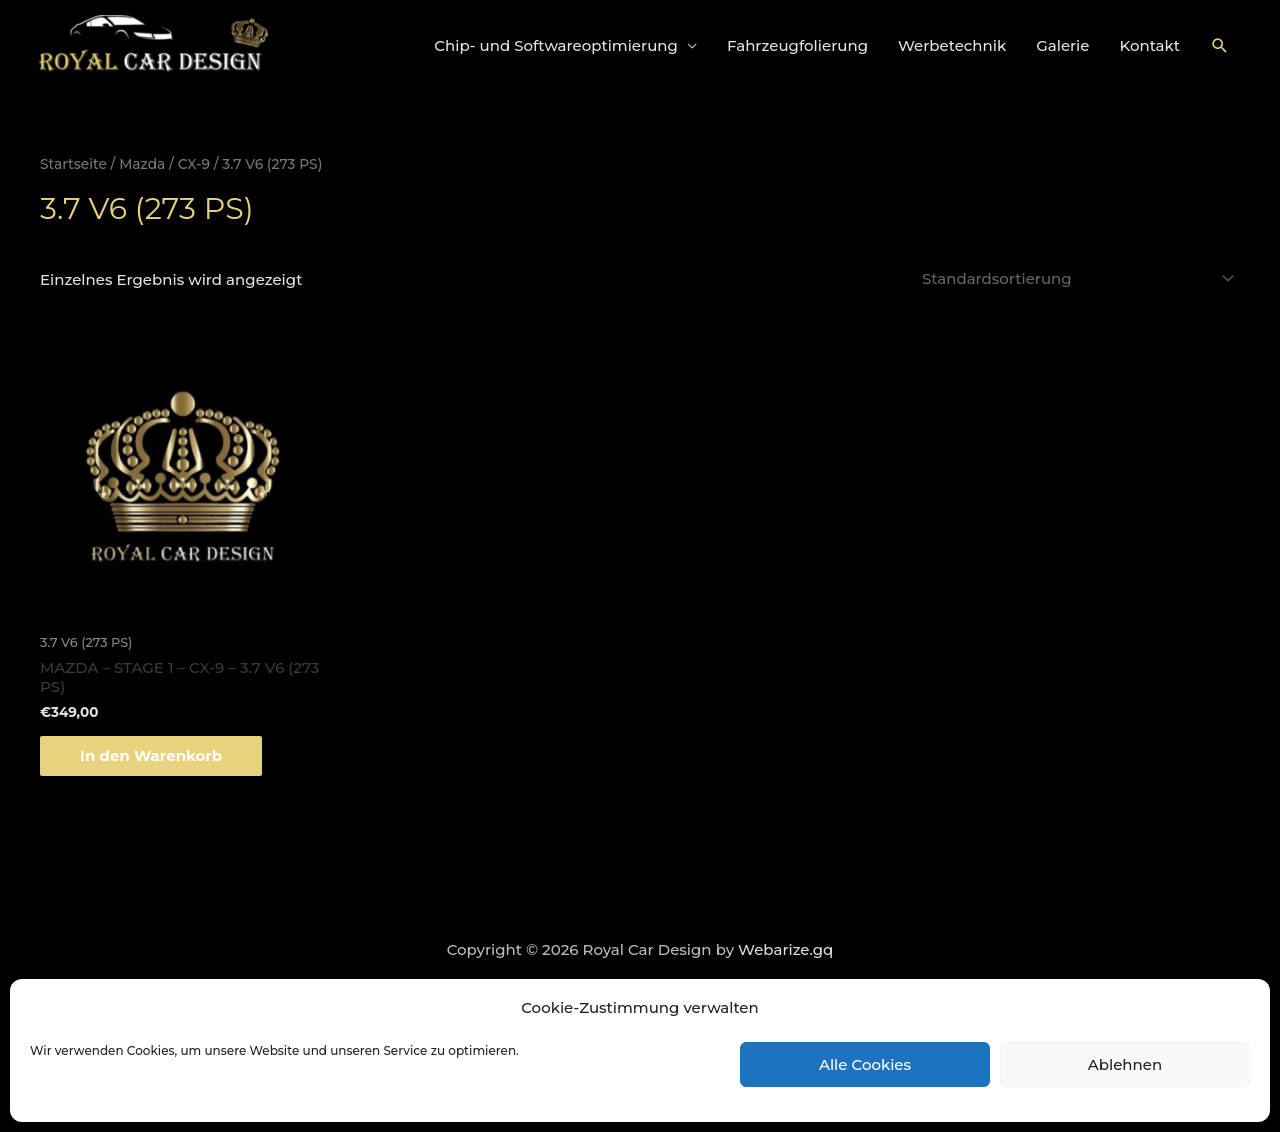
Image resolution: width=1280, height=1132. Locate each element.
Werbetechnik (952, 45)
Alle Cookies (865, 1064)
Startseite (73, 164)
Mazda (142, 164)
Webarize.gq (785, 949)
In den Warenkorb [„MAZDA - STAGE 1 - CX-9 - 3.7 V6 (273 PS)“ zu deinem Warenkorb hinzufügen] (151, 755)
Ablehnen (1125, 1064)
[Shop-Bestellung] (1075, 278)
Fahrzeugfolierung (797, 45)
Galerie (1062, 45)
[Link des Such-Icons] (1220, 46)
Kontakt (1150, 45)
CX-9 (194, 164)
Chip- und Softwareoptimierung (556, 45)
